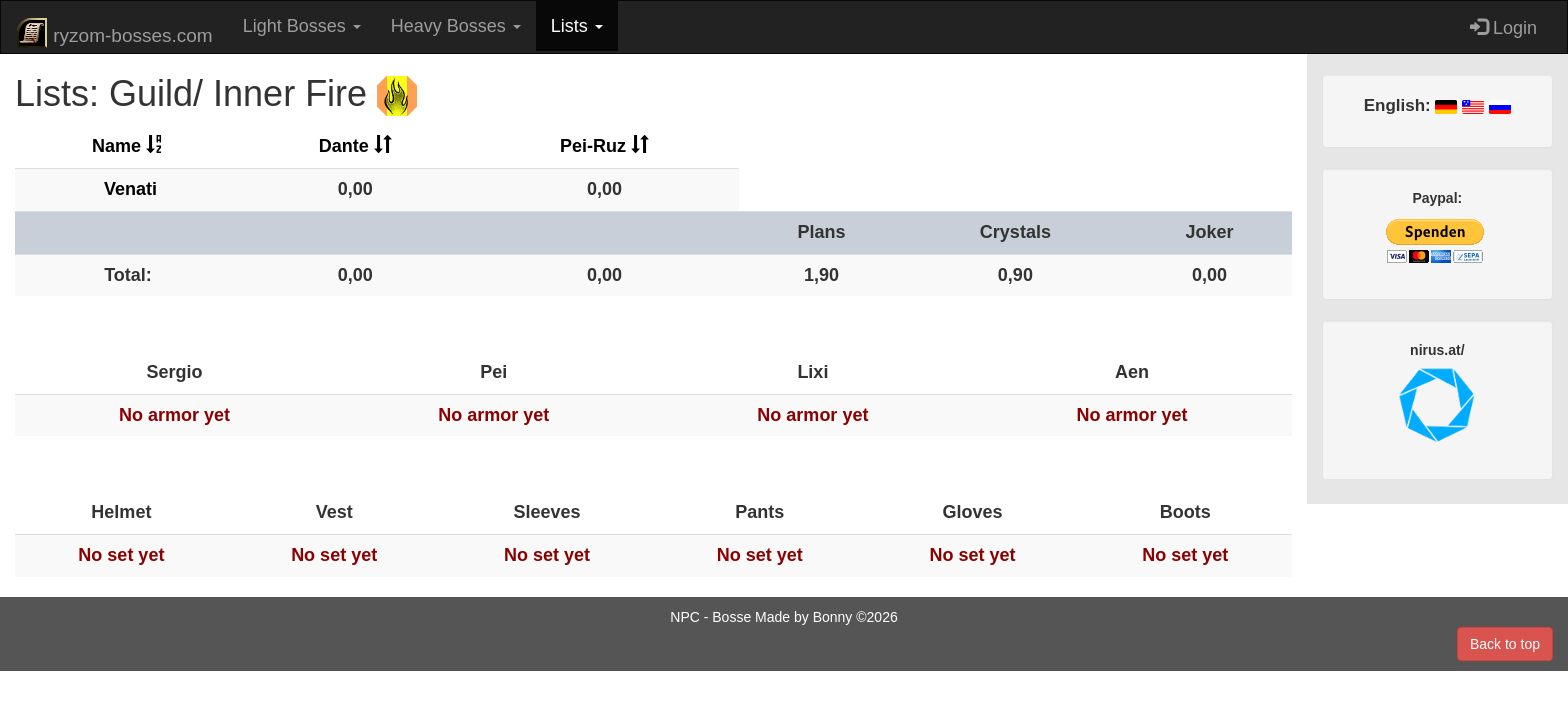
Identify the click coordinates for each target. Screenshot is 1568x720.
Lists (577, 26)
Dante (355, 146)
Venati (130, 189)
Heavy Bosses (456, 26)
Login (1503, 27)
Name (128, 146)
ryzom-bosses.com (114, 33)
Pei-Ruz (604, 146)
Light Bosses (302, 26)
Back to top (1505, 644)
